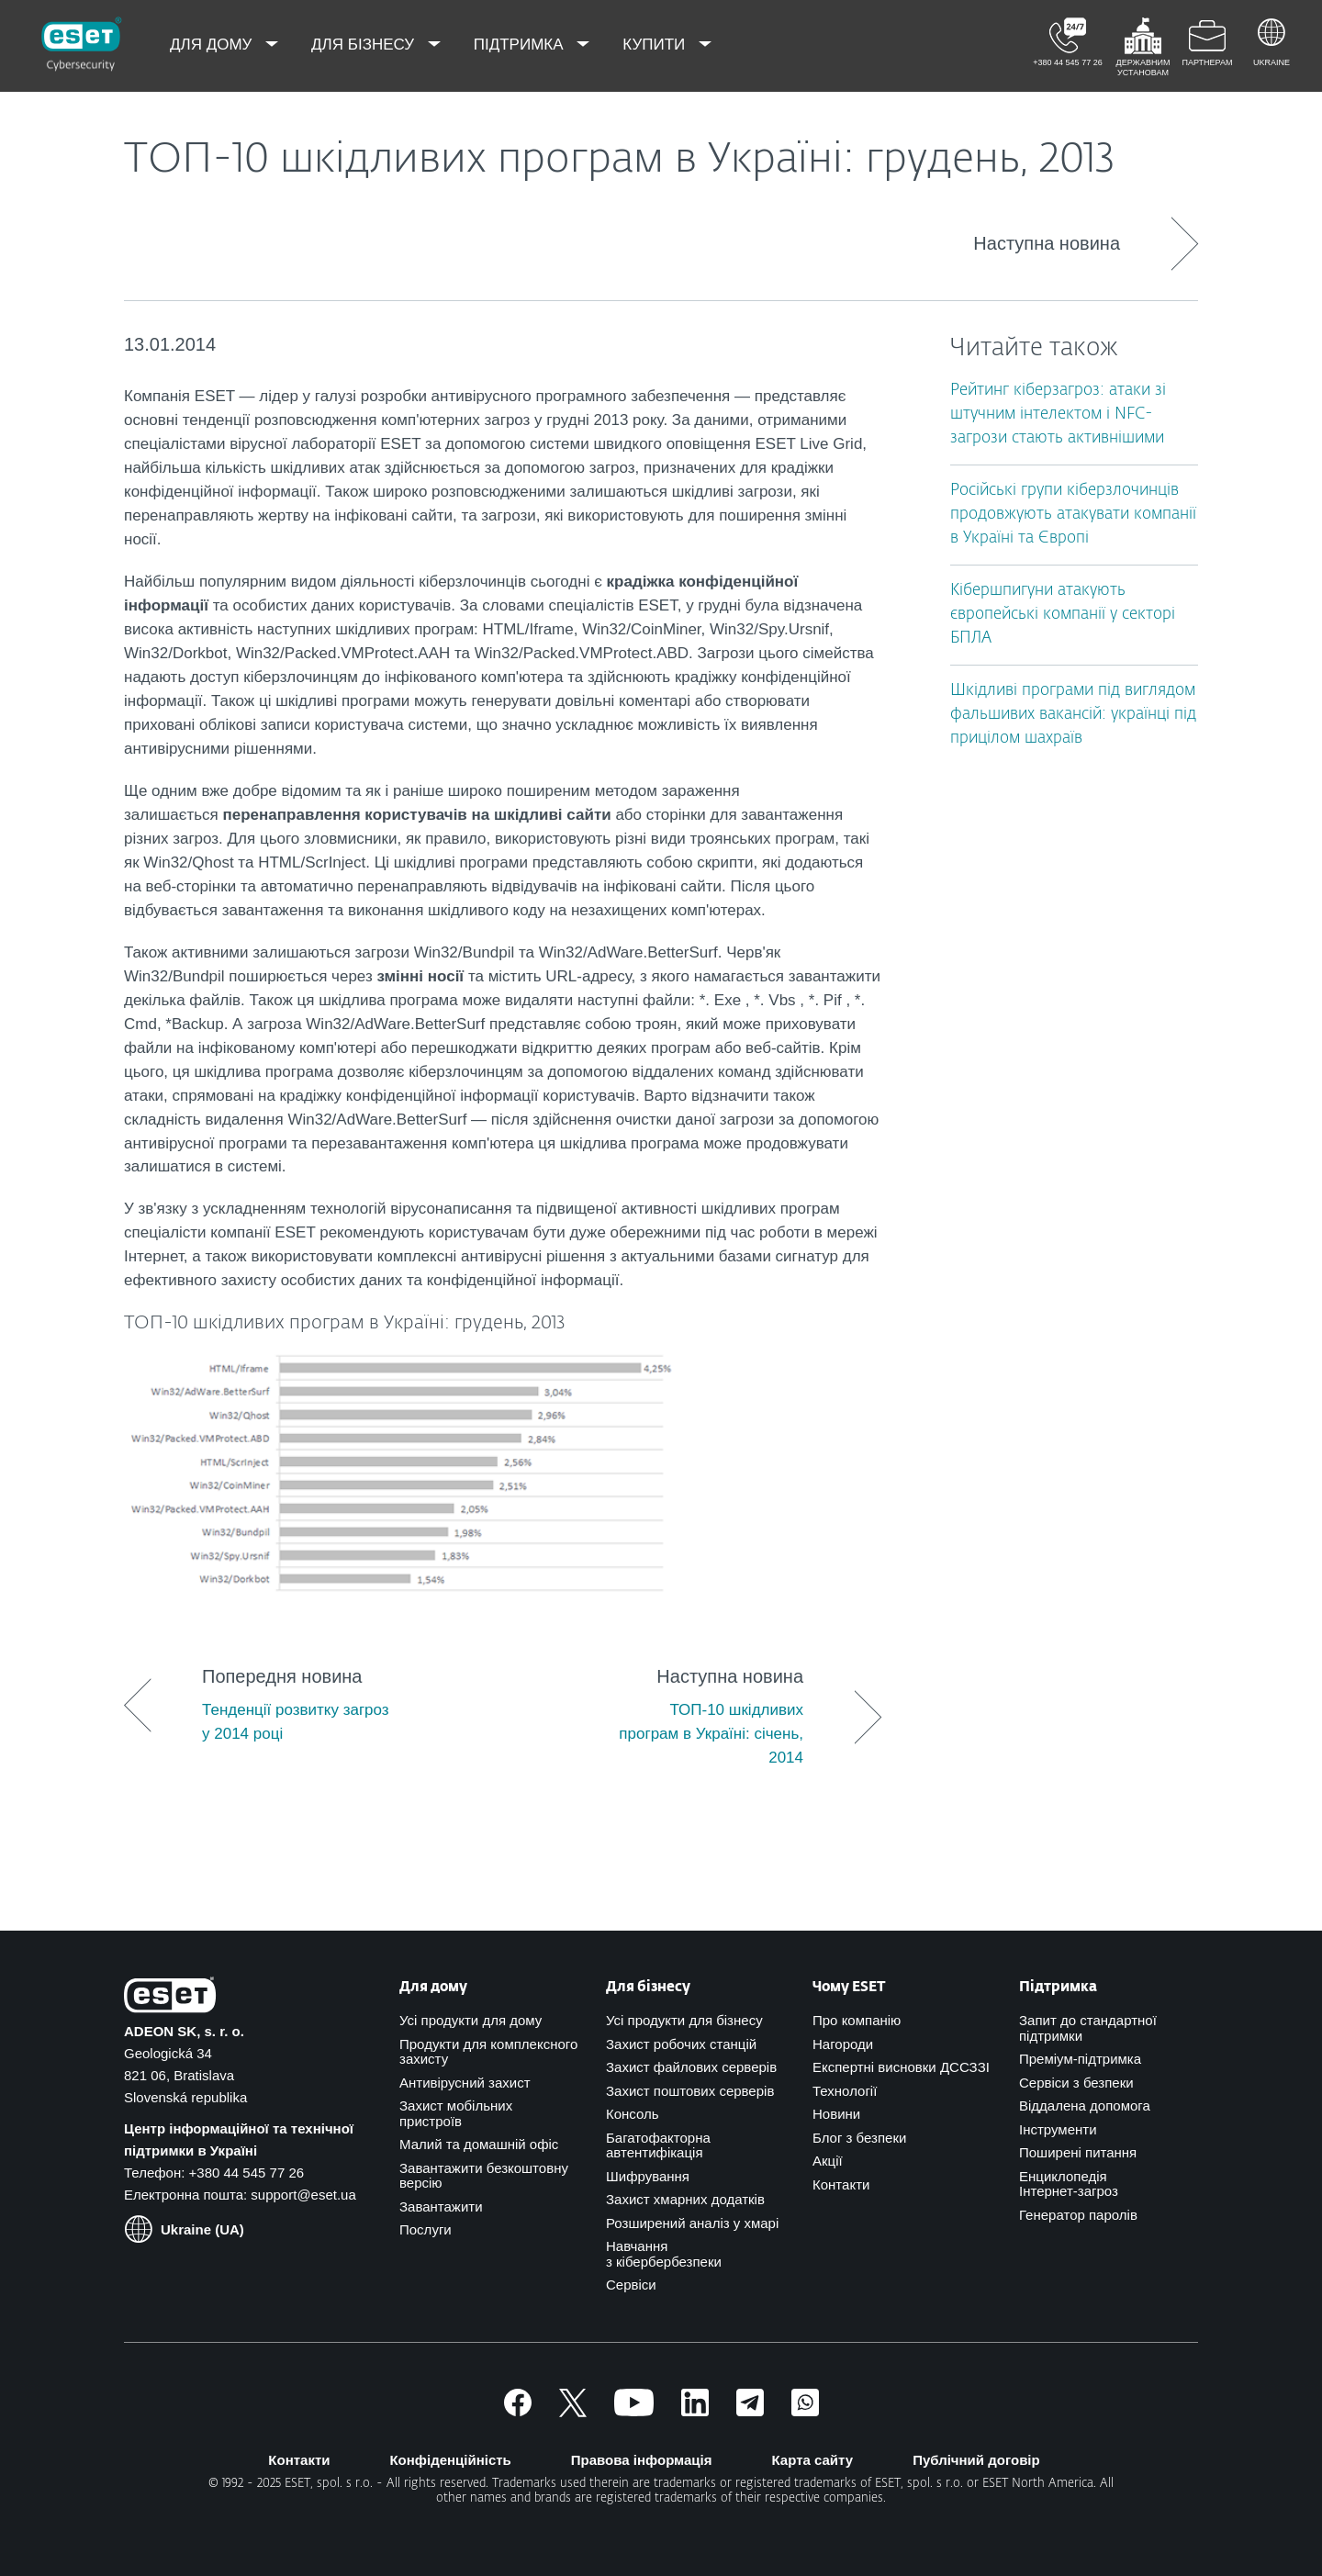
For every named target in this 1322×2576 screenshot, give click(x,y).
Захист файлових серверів (691, 2067)
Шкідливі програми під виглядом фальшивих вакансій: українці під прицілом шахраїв (1073, 714)
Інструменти (1058, 2129)
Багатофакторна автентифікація (658, 2145)
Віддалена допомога (1084, 2105)
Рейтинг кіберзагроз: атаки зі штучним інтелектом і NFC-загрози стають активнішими (1058, 414)
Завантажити (441, 2206)
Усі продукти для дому (470, 2020)
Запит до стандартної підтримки (1088, 2028)
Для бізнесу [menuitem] (365, 44)
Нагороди (842, 2044)
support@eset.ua (303, 2194)
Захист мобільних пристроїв (455, 2113)
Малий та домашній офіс (478, 2144)
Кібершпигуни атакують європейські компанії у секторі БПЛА (1062, 614)
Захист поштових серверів (690, 2091)
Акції (827, 2160)
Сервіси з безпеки (1076, 2082)
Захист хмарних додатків (685, 2199)
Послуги (425, 2229)
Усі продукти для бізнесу (684, 2020)
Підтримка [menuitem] (521, 44)
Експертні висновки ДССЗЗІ (901, 2067)
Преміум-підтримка (1080, 2058)
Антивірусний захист (465, 2082)
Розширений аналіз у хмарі (692, 2223)
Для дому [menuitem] (213, 44)
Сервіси (631, 2284)
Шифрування (647, 2176)
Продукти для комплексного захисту (488, 2051)
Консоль (632, 2114)
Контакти (840, 2184)
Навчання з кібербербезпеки (664, 2253)
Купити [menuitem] (655, 44)
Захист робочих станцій (681, 2044)
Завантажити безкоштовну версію (483, 2175)
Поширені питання (1078, 2152)
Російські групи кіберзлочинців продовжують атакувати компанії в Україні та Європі (1073, 514)
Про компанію (856, 2020)
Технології (844, 2091)
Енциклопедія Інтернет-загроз (1068, 2184)
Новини (836, 2114)
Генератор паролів (1078, 2215)
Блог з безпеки (859, 2137)
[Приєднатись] (805, 2411)
